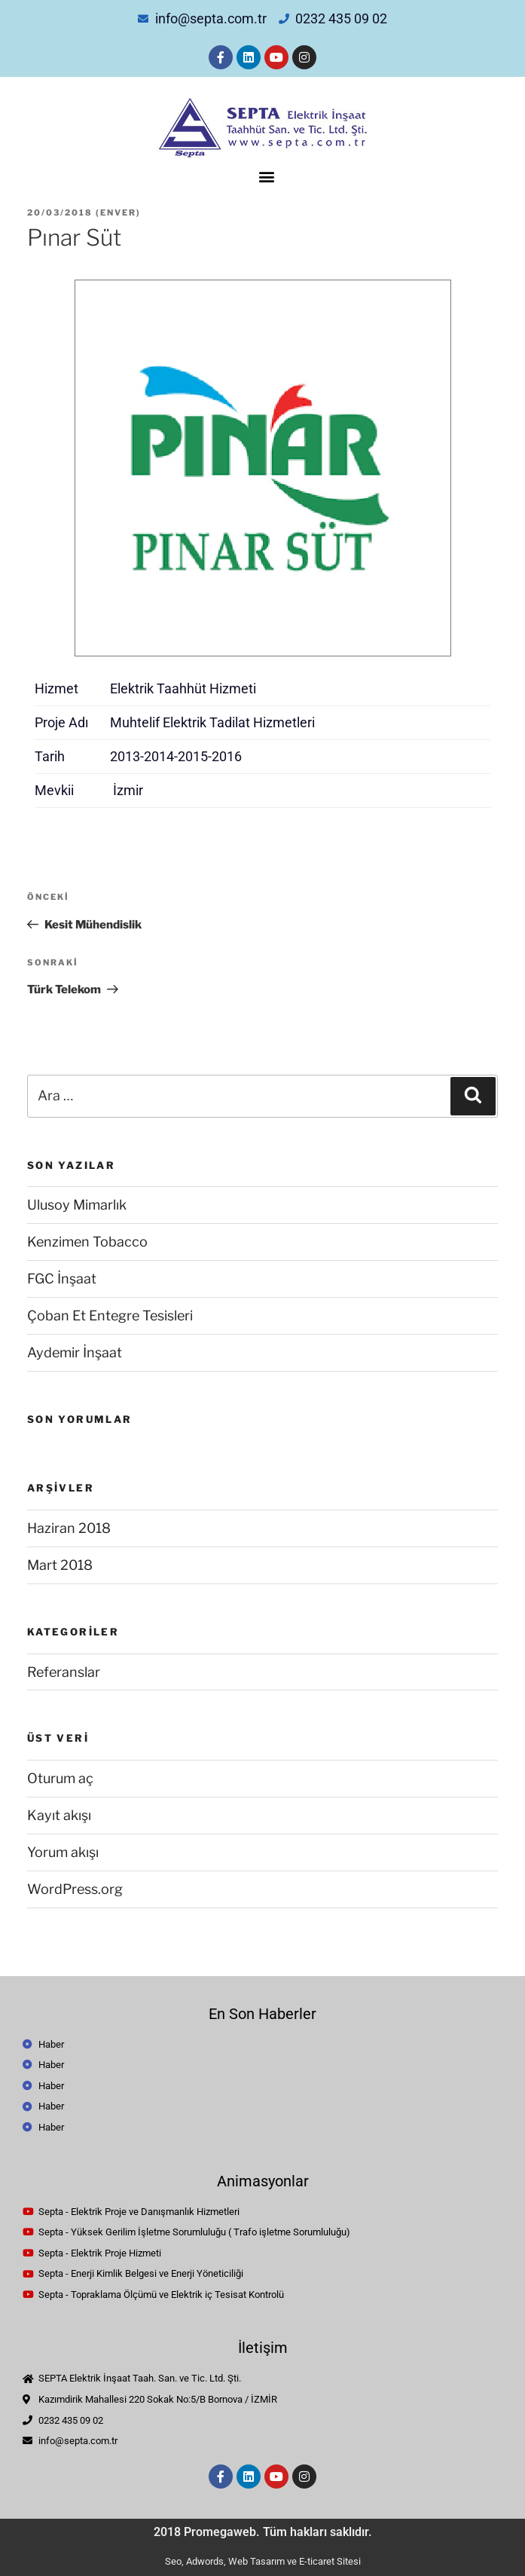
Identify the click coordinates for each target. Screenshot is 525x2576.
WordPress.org (75, 1889)
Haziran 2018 (69, 1528)
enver (118, 212)
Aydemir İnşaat (74, 1352)
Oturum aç (60, 1778)
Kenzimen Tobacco (87, 1242)
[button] (266, 176)
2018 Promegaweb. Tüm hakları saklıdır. (263, 2532)
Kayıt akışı (59, 1815)
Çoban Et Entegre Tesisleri (110, 1315)
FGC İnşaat (61, 1278)
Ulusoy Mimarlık (77, 1205)
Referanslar (63, 1672)
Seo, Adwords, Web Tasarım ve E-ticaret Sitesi (263, 2561)
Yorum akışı (63, 1852)
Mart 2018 (60, 1565)
